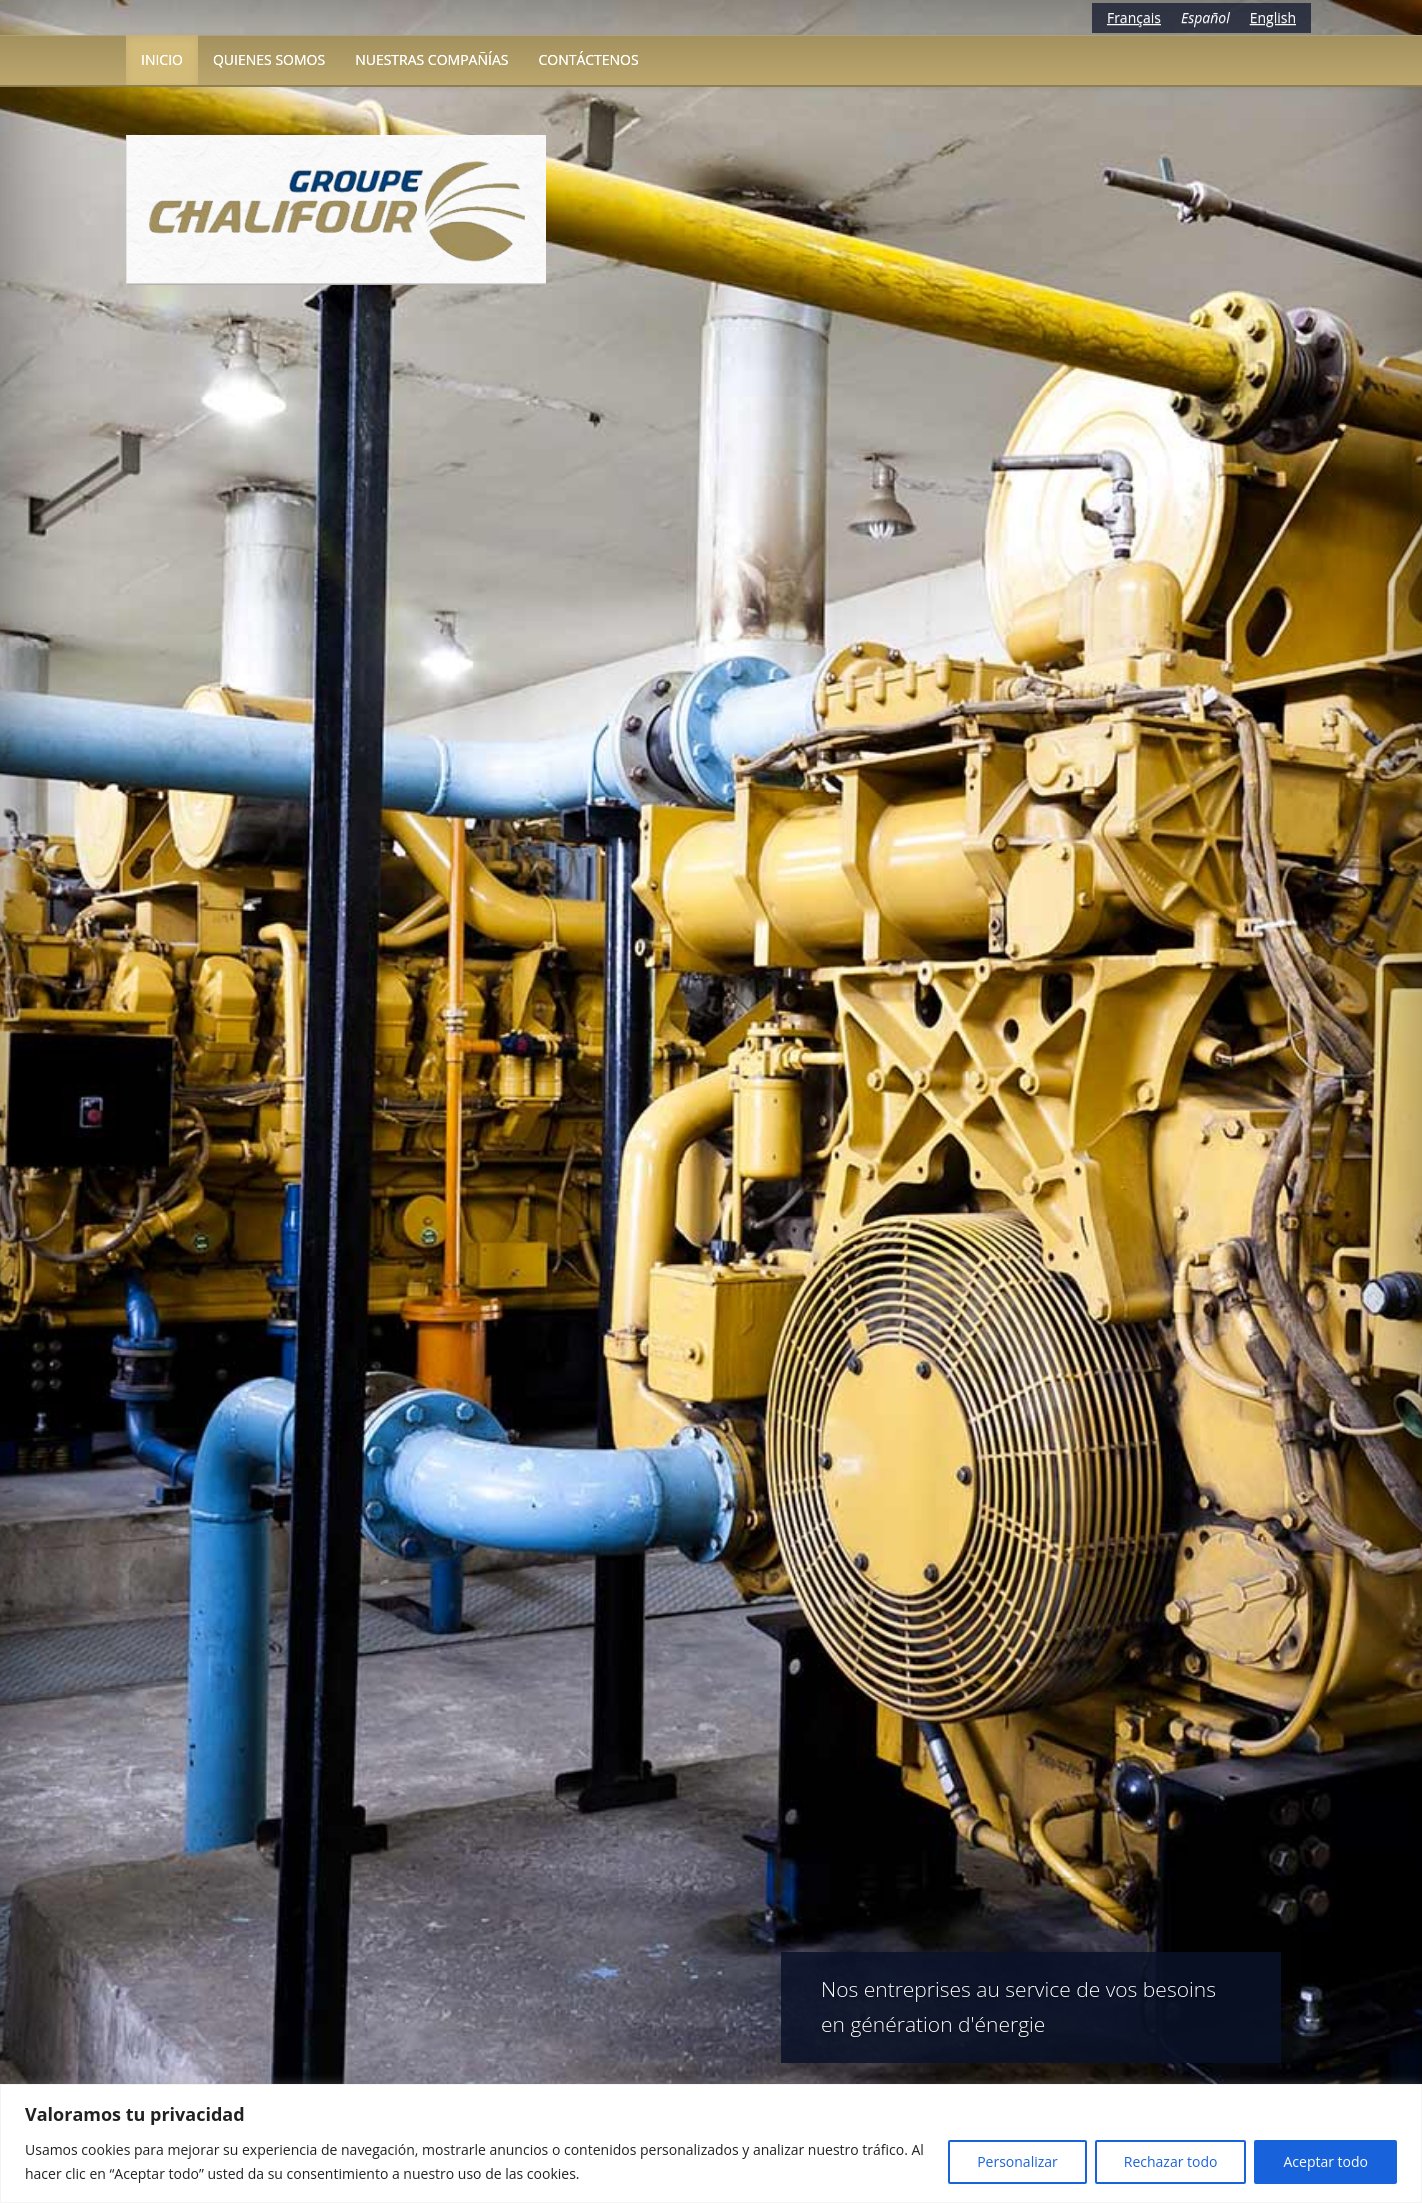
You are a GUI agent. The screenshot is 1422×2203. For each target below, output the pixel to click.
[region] (711, 2143)
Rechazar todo (1171, 2161)
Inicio (162, 59)
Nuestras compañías (431, 59)
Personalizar (1017, 2161)
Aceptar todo (1325, 2161)
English (1273, 17)
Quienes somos (269, 59)
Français (1134, 17)
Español (1205, 17)
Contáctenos (588, 59)
